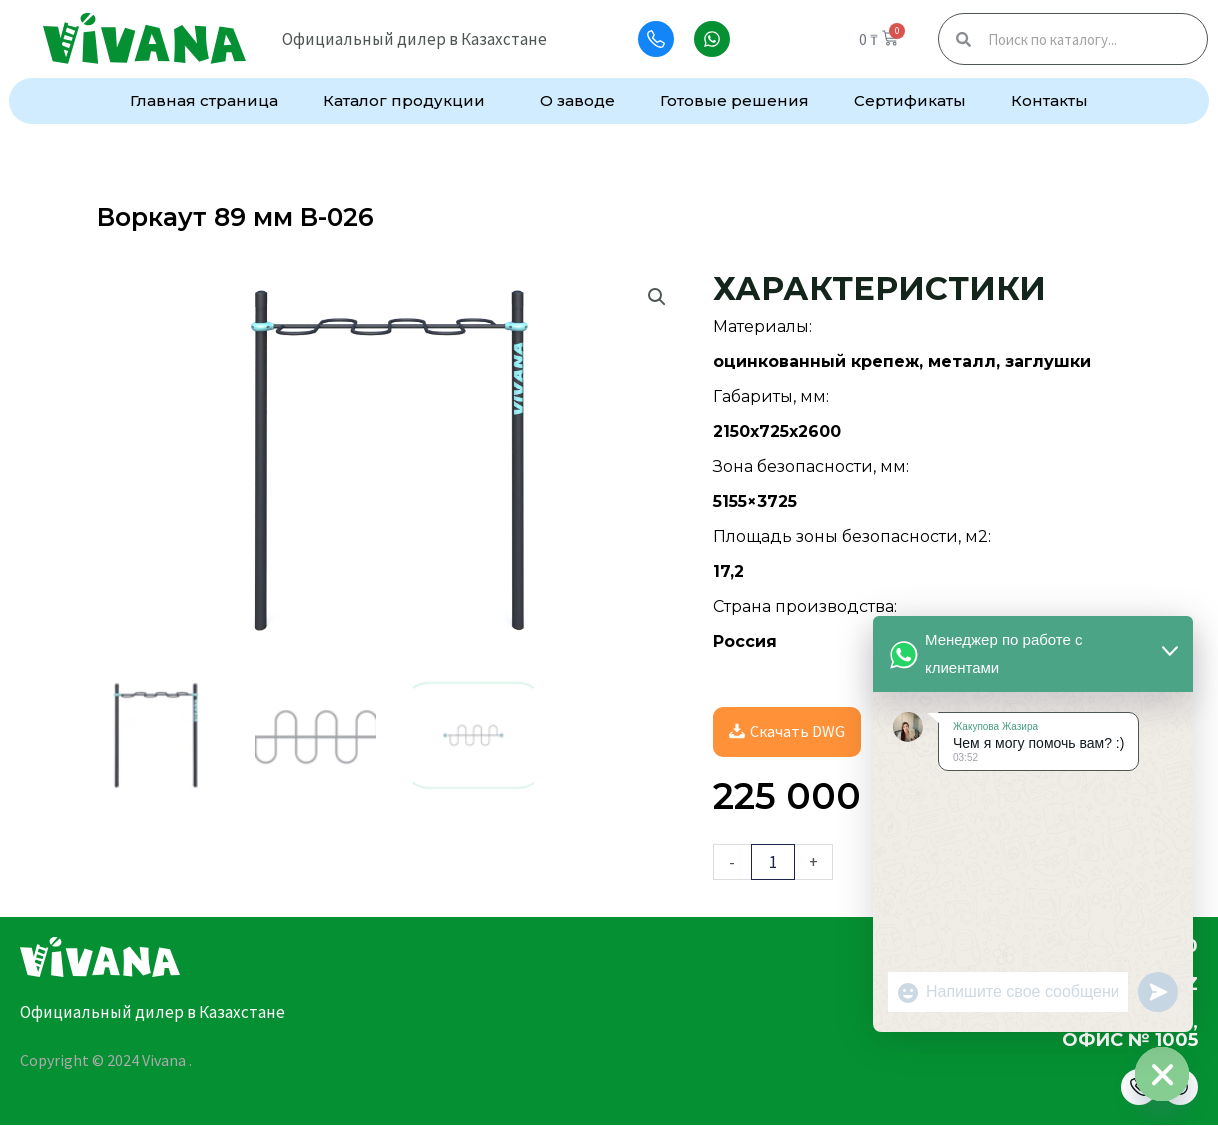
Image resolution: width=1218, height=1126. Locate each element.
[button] (657, 297)
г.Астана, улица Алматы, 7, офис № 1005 (1046, 1032)
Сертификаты (910, 100)
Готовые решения (734, 100)
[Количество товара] (773, 862)
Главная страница (204, 100)
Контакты (1049, 100)
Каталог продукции (409, 101)
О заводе (577, 100)
